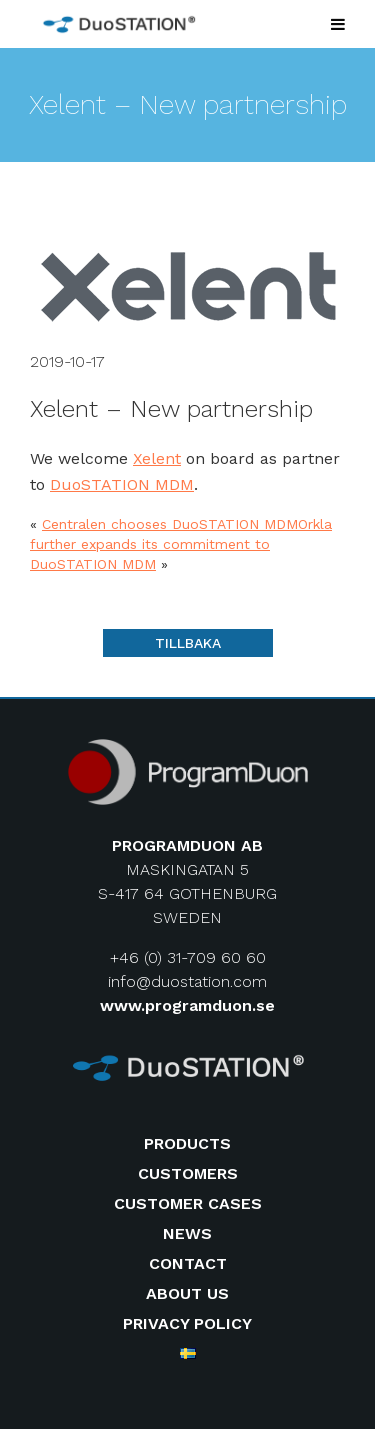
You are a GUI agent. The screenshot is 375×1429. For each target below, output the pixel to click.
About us (187, 1293)
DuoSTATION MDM (122, 484)
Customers (188, 1173)
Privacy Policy (187, 1323)
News (187, 1233)
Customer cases (188, 1203)
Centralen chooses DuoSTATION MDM (170, 524)
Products (187, 1143)
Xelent (157, 458)
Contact (188, 1263)
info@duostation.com (187, 981)
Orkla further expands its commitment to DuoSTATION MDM (181, 544)
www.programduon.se (187, 1005)
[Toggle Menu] (338, 24)
